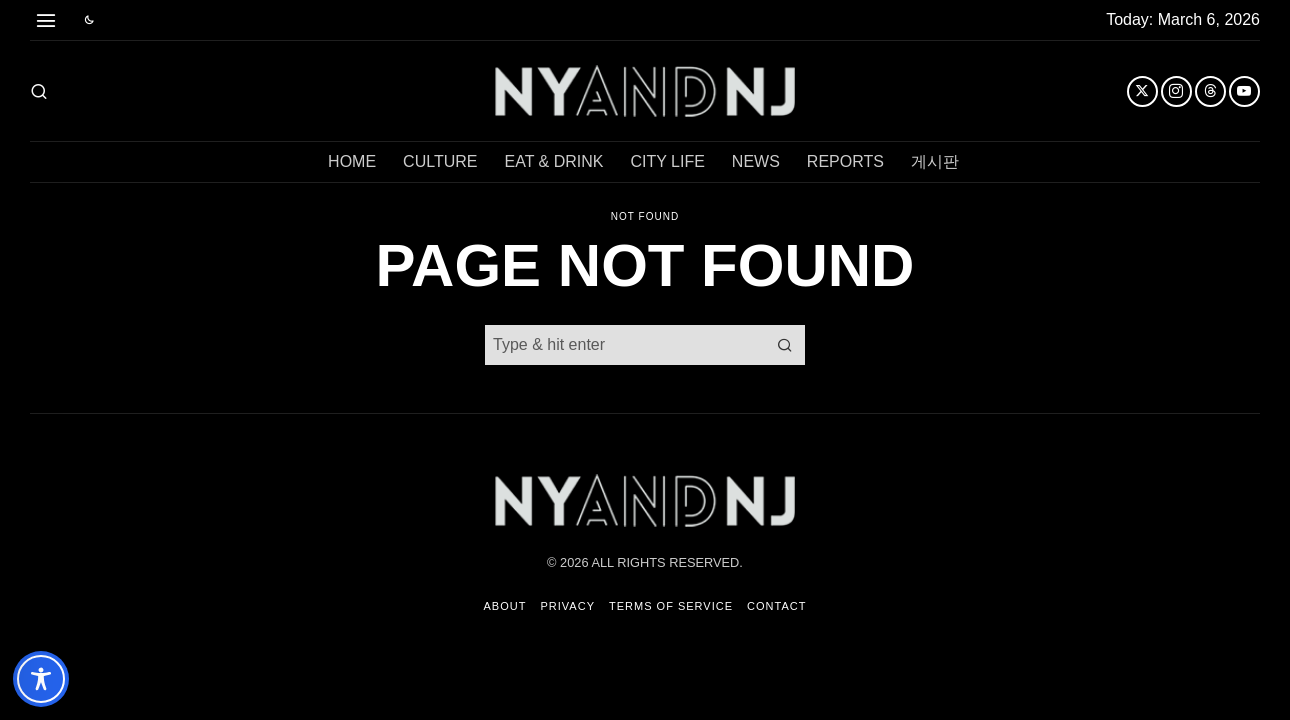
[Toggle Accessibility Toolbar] (41, 679)
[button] (785, 345)
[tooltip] (1142, 91)
